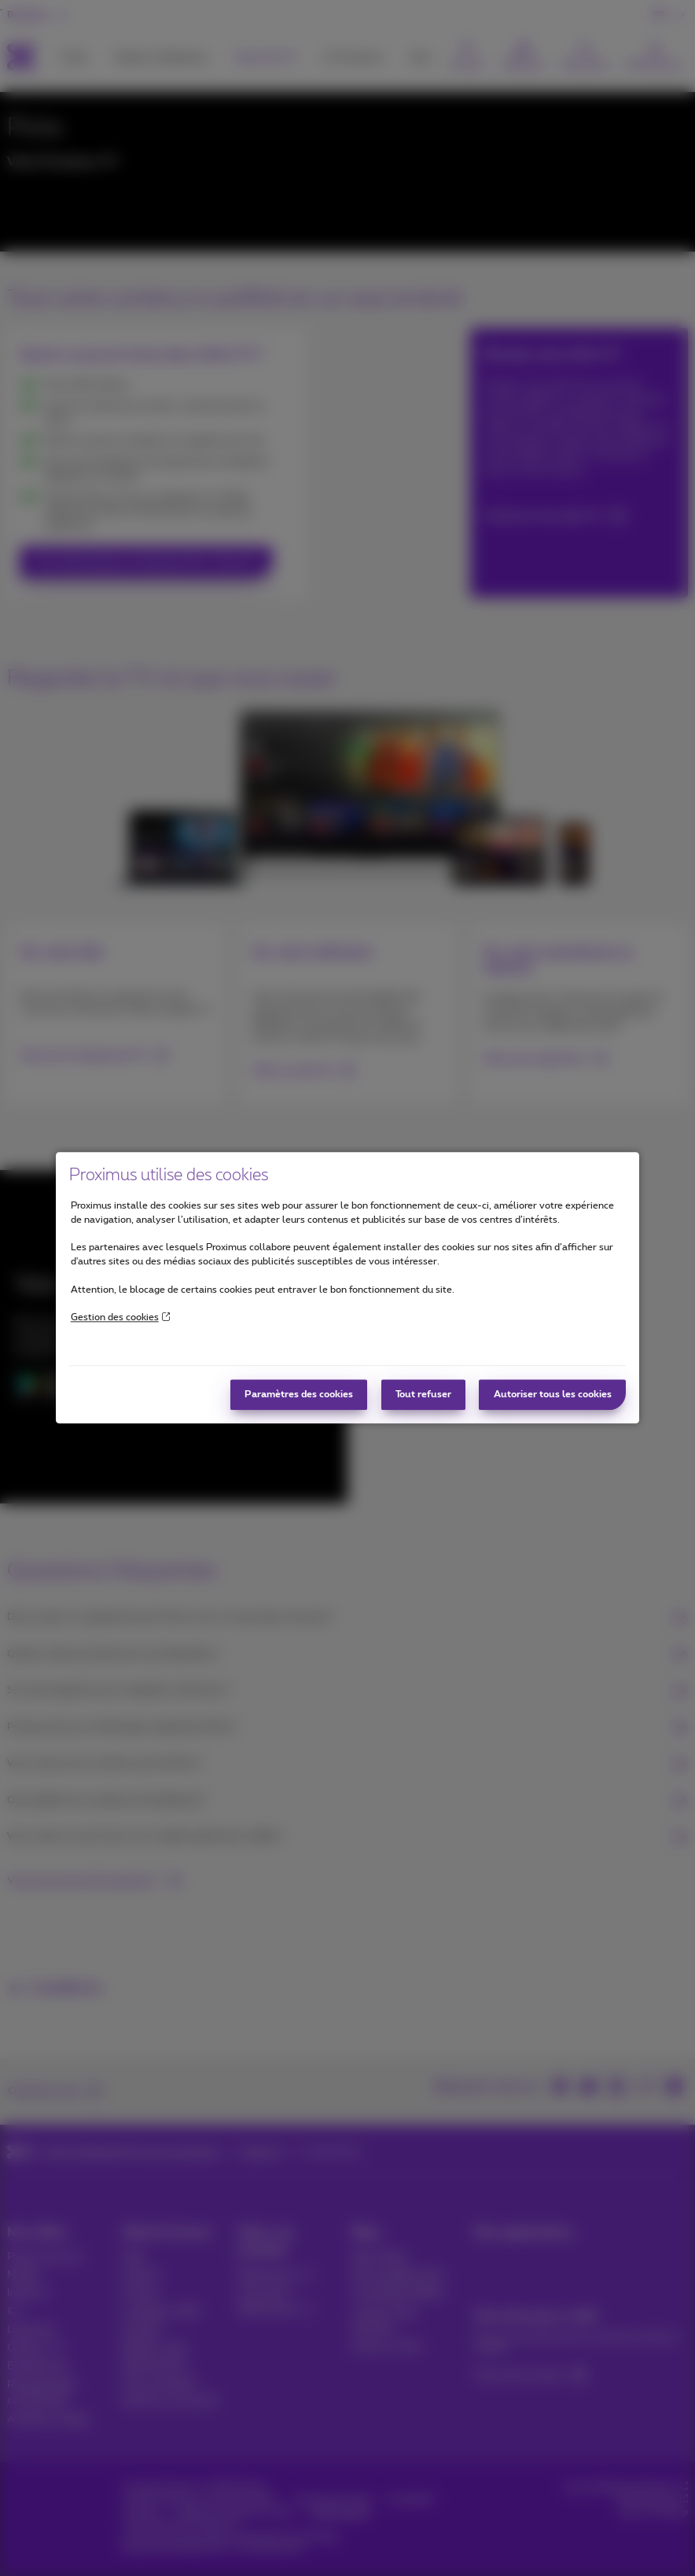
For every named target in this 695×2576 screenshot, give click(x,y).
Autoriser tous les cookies (553, 1395)
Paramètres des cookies (299, 1395)
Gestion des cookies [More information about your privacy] (120, 1317)
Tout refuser (423, 1395)
